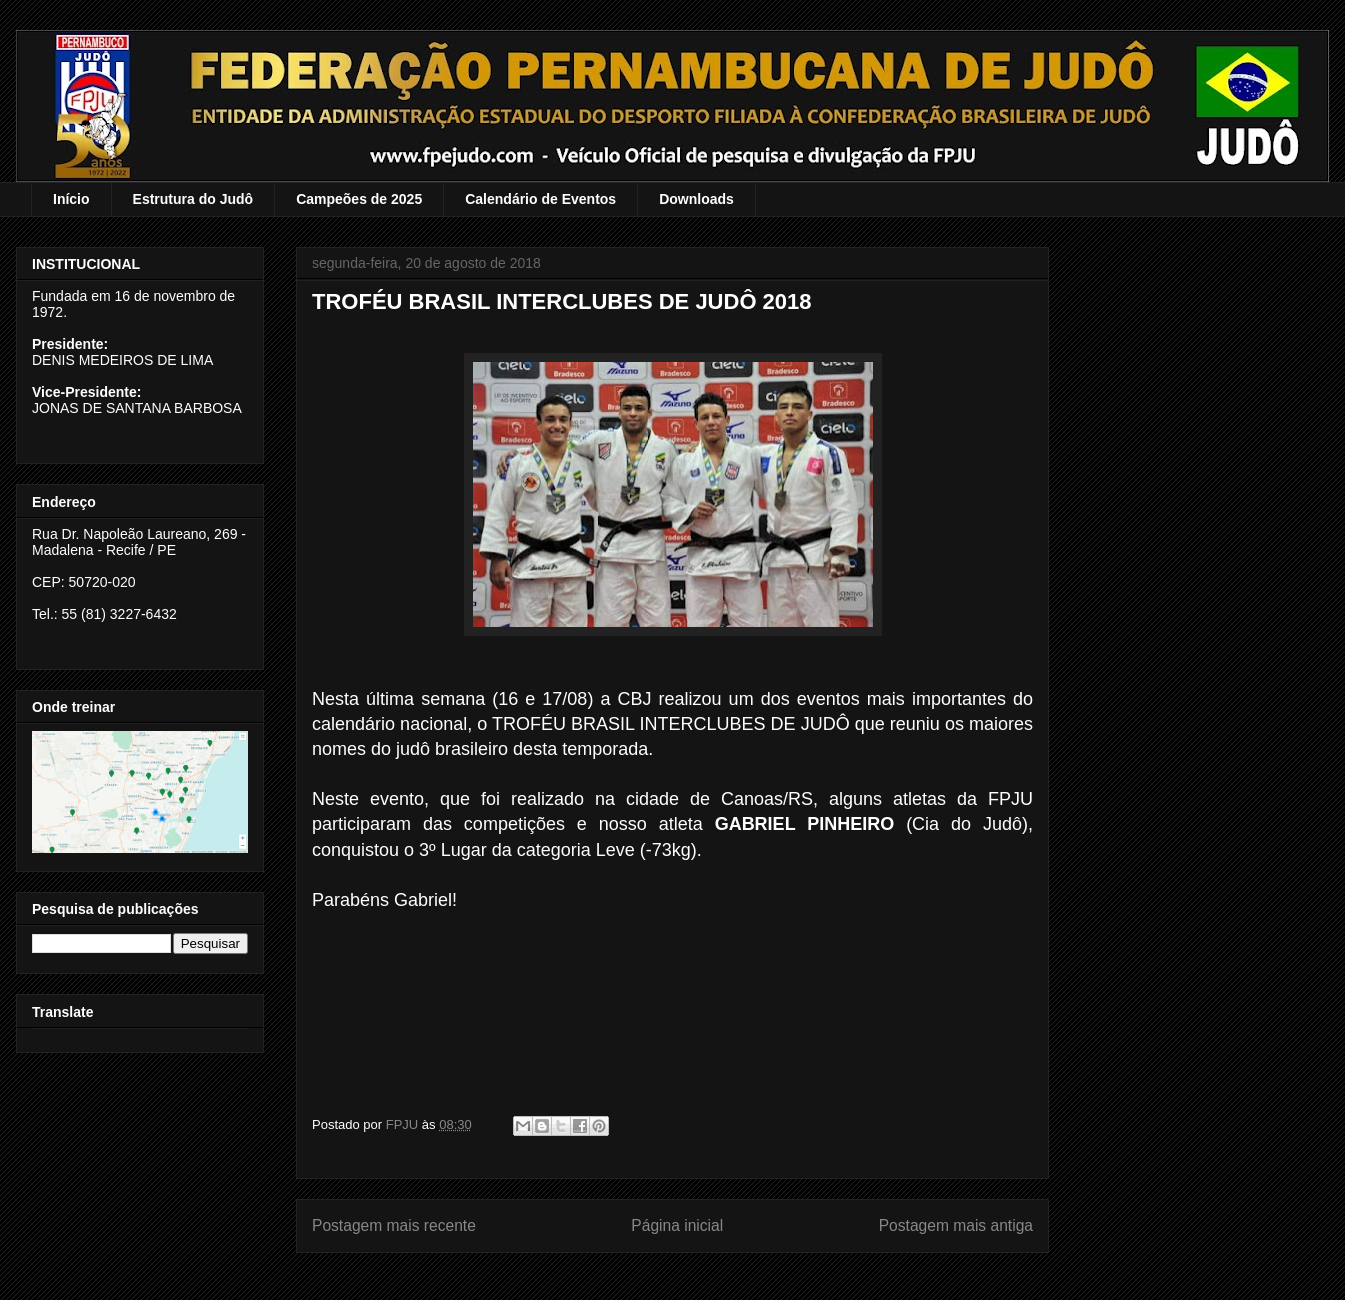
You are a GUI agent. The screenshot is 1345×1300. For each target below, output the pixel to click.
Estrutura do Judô (193, 199)
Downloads (696, 199)
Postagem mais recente (394, 1225)
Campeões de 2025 (359, 199)
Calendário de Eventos (540, 199)
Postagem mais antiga (956, 1225)
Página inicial (677, 1225)
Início (71, 199)
